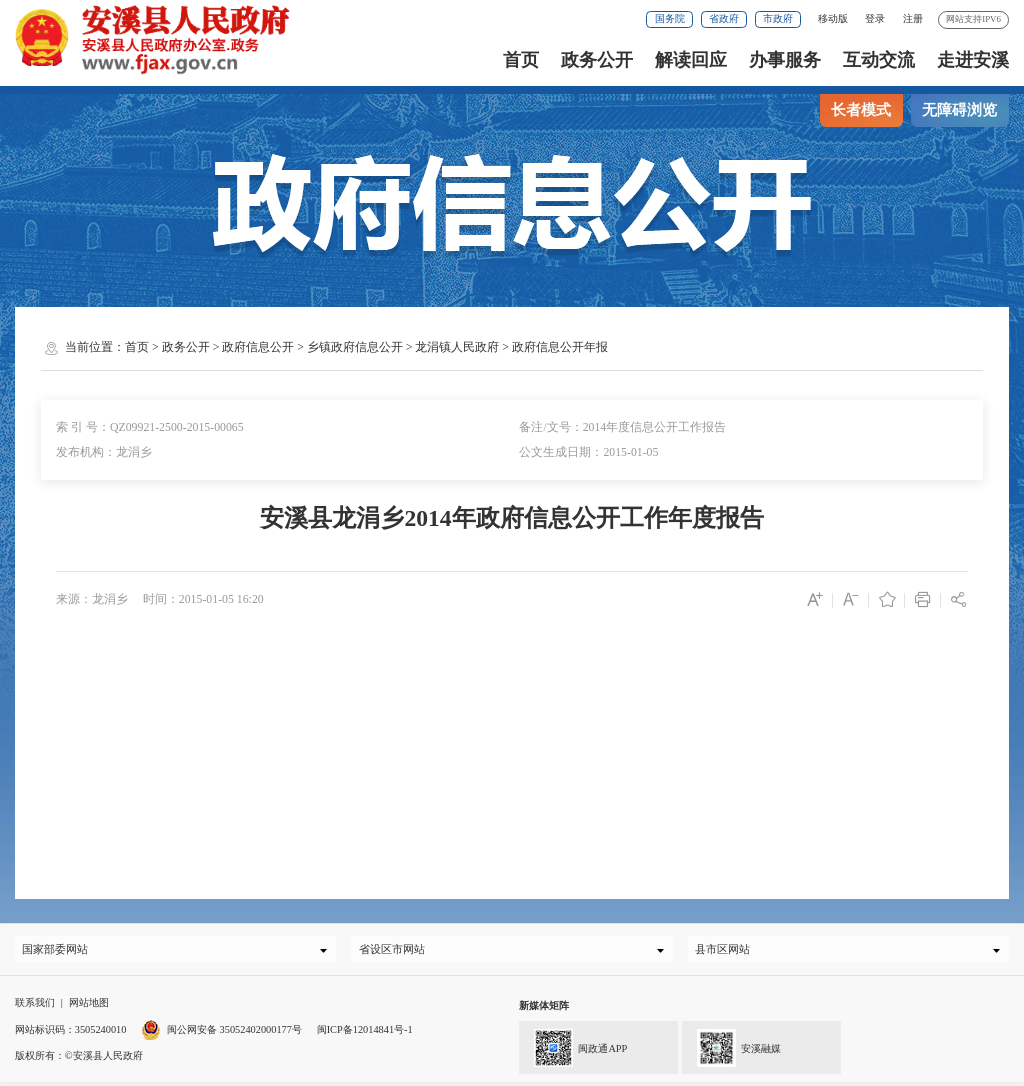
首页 (521, 60)
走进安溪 (973, 60)
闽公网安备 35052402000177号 (221, 1033)
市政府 (778, 18)
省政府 (724, 18)
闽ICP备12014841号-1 (365, 1033)
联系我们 (35, 1007)
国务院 (670, 18)
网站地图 (89, 1007)
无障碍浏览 (959, 110)
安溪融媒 (731, 1050)
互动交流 (879, 60)
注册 (913, 18)
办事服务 (785, 60)
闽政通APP (573, 1050)
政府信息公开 (258, 347)
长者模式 (861, 110)
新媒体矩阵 (544, 1010)
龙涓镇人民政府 (457, 347)
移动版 (833, 18)
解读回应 (691, 60)
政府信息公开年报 (560, 347)
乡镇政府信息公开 (355, 347)
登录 (875, 18)
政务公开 (597, 60)
